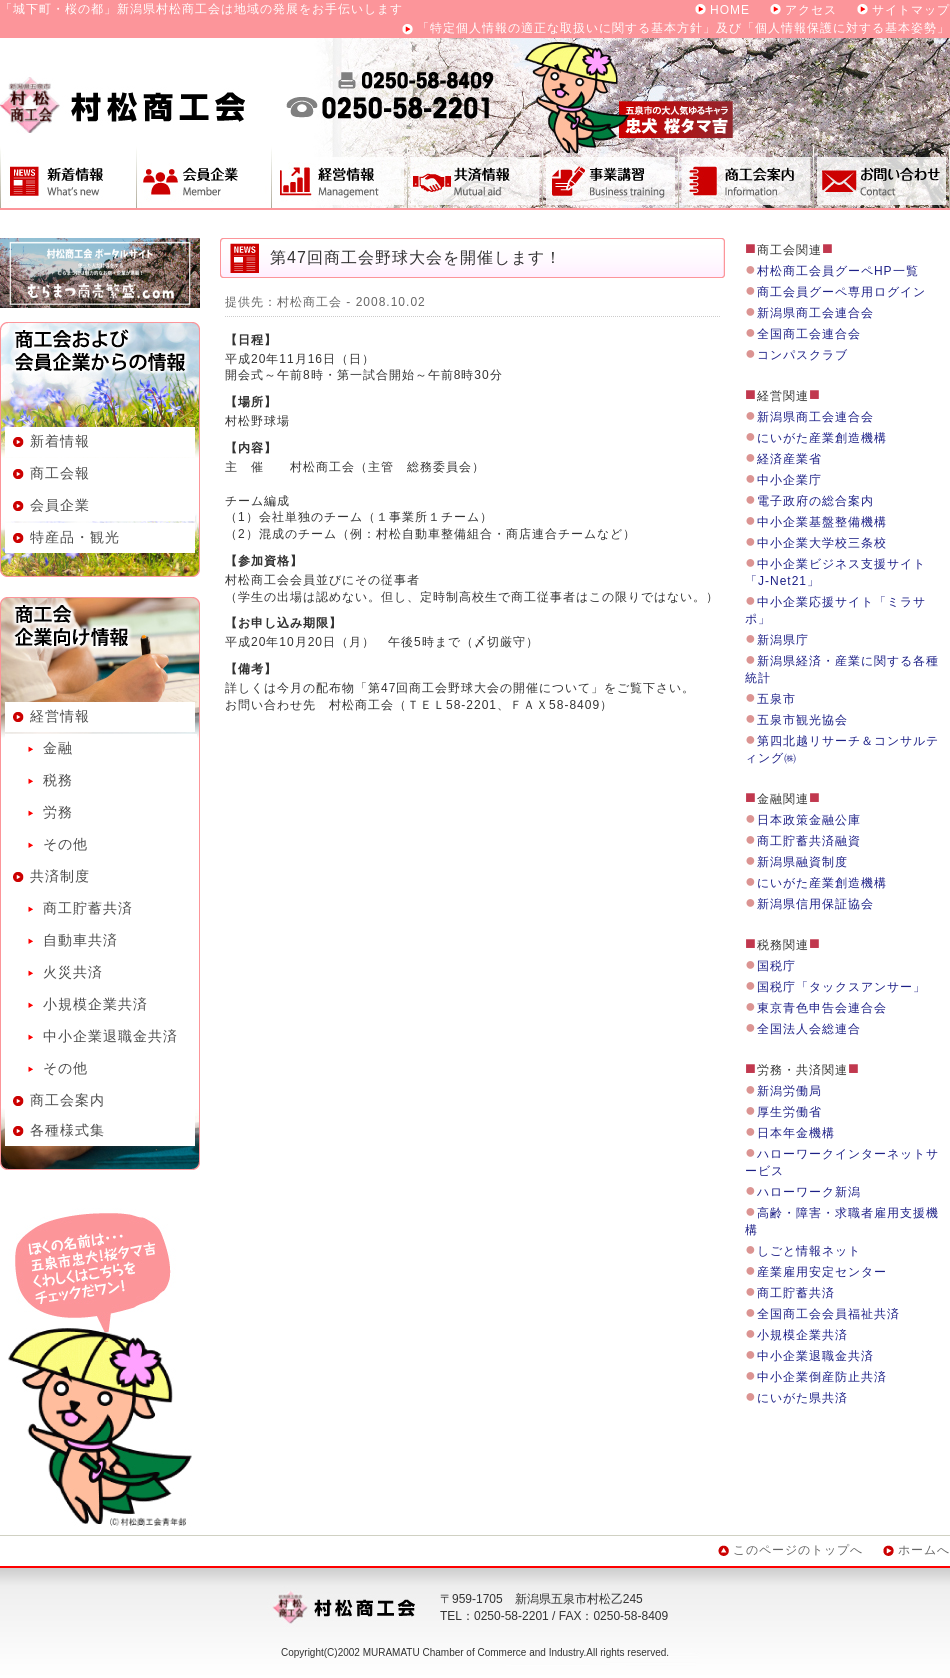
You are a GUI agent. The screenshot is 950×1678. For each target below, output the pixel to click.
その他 (65, 844)
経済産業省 (789, 459)
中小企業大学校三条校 (822, 543)
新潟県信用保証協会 (815, 904)
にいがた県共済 (802, 1398)
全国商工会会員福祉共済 (828, 1314)
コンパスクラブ (802, 355)
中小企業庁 (789, 480)
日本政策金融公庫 (809, 820)
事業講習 (610, 177)
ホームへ (924, 1550)
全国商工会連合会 (809, 334)
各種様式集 (67, 1130)
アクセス (811, 10)
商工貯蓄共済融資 (809, 841)
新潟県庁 (783, 640)
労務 (58, 812)
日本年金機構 (796, 1133)
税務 (58, 780)
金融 (58, 748)
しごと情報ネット (809, 1251)
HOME (730, 10)
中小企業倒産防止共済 (822, 1377)
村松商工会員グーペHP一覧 (838, 271)
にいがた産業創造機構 (822, 438)
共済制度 (474, 177)
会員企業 (203, 177)
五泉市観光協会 (802, 720)
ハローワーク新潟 (809, 1192)
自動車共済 (80, 940)
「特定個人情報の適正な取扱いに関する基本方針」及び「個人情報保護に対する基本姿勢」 (683, 28)
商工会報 (60, 473)
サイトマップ (911, 10)
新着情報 (68, 177)
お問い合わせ (882, 177)
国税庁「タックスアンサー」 (841, 987)
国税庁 (776, 966)
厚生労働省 (789, 1112)
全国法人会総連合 (809, 1029)
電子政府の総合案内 (815, 501)
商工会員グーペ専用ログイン (841, 292)
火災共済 (73, 972)
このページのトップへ (798, 1550)
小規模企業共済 (95, 1004)
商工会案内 (746, 177)
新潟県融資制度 (802, 862)
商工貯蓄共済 (88, 908)
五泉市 (776, 699)
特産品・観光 (75, 537)
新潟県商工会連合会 (815, 313)
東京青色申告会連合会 (822, 1008)
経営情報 (339, 177)
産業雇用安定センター (822, 1272)
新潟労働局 (789, 1091)
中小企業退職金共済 (110, 1036)
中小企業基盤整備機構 (822, 522)
